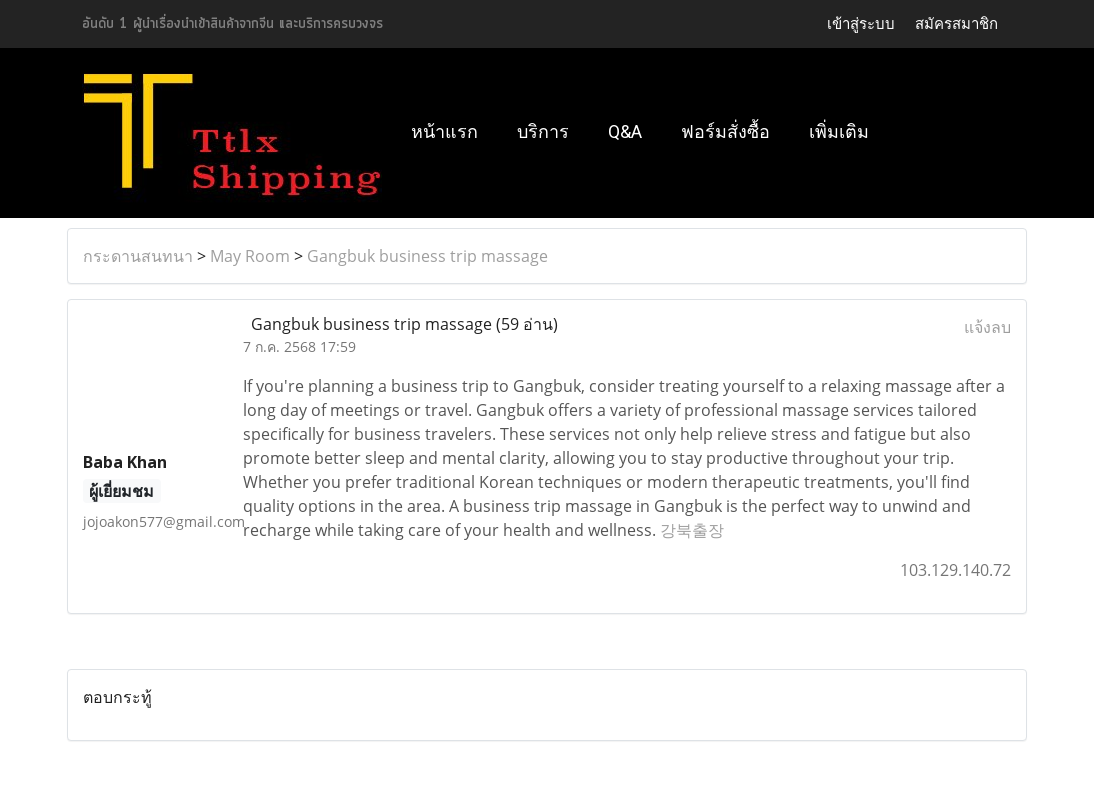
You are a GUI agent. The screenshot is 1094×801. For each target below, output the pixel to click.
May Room (250, 256)
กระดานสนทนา (138, 256)
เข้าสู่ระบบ (861, 23)
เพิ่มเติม (839, 131)
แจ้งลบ (987, 327)
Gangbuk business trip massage (427, 256)
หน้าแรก (444, 131)
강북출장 (692, 530)
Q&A (625, 131)
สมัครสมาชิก (956, 23)
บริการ (543, 131)
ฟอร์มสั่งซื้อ (725, 131)
